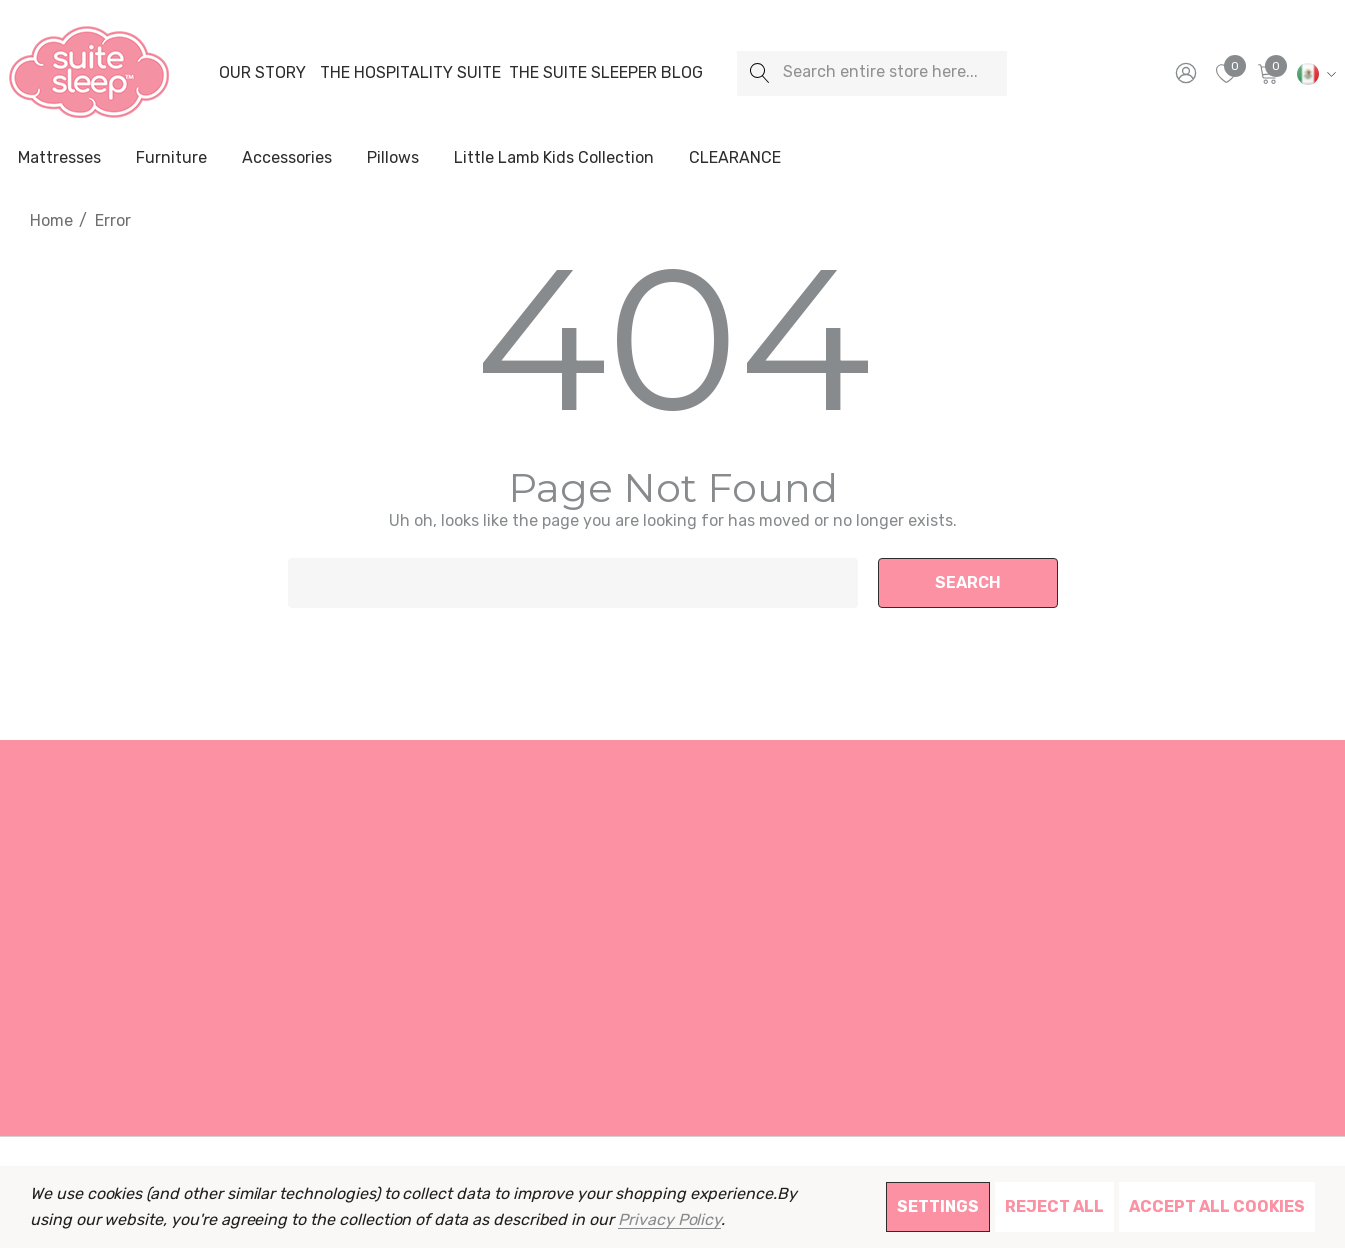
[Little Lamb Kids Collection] (554, 159)
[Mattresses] (59, 159)
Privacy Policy (669, 1219)
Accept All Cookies (1217, 1206)
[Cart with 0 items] (1266, 73)
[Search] (759, 73)
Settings (938, 1206)
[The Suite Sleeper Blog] (606, 73)
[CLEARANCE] (734, 158)
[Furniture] (171, 158)
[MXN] (1313, 73)
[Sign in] (1184, 73)
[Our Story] (262, 73)
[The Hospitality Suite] (410, 73)
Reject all (1054, 1206)
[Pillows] (393, 159)
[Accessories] (287, 159)
